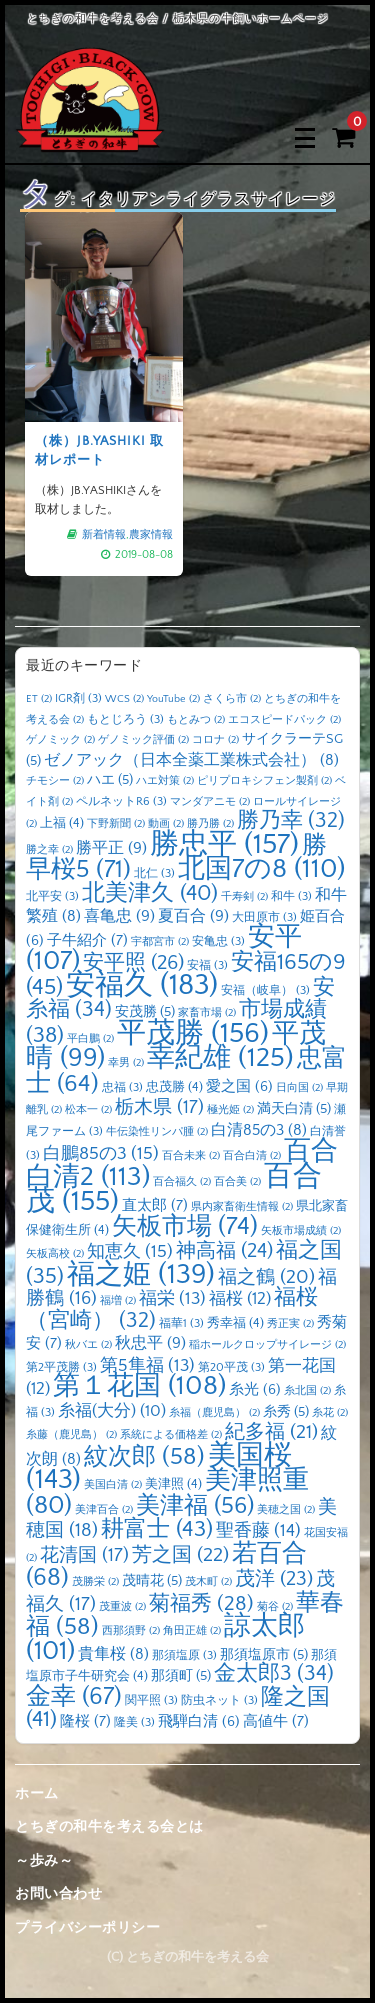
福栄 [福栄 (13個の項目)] (172, 1299)
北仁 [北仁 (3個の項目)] (154, 873)
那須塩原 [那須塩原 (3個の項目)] (184, 1655)
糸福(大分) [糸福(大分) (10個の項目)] (112, 1411)
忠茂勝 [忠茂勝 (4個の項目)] (174, 1087)
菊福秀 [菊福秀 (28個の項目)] (201, 1603)
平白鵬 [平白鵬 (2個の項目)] (90, 1039)
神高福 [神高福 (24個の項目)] (224, 1251)
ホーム (37, 1794)
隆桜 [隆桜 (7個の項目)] (85, 1721)
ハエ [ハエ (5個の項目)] (110, 780)
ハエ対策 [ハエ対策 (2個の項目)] (165, 781)
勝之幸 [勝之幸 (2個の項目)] (49, 850)
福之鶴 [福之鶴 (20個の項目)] (266, 1277)
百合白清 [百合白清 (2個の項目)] (252, 1156)
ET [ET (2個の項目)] (39, 699)
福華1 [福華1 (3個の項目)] (181, 1323)
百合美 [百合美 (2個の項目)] (237, 1182)
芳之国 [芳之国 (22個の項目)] (180, 1555)
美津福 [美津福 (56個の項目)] (195, 1506)
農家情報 (148, 527)
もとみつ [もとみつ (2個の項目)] (196, 720)
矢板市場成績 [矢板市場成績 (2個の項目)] (301, 1231)
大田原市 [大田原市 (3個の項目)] (264, 917)
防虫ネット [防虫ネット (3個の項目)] (219, 1700)
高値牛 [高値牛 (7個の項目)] (276, 1721)
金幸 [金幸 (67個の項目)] (74, 1696)
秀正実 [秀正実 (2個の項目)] (290, 1324)
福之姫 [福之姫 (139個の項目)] (141, 1274)
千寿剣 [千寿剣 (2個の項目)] (244, 897)
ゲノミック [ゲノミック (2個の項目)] (60, 740)
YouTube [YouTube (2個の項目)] (173, 699)
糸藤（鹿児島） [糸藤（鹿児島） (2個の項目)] (71, 1435)
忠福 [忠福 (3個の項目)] (122, 1087)
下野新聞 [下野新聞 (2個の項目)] (116, 824)
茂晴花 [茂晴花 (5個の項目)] (152, 1581)
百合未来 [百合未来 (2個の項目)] (191, 1156)
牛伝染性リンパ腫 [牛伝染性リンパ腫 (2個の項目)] (157, 1132)
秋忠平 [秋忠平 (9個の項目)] (150, 1343)
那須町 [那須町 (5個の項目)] (181, 1676)
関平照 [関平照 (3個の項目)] (151, 1700)
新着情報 (104, 527)
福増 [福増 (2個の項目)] (118, 1301)
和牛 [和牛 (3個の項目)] (291, 896)
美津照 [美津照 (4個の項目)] (173, 1484)
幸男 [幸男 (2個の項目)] (126, 1063)
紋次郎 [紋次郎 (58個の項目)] (144, 1456)
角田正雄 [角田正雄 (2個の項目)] (192, 1631)
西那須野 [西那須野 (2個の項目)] (131, 1631)
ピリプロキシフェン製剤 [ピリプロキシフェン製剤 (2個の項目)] (264, 781)
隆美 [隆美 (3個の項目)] (134, 1722)
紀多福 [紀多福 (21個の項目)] (271, 1432)
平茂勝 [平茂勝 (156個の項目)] (193, 1033)
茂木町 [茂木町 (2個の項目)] (208, 1582)
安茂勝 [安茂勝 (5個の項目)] (145, 1012)
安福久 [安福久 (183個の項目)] (142, 985)
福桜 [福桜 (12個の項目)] (240, 1298)
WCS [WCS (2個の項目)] (124, 699)
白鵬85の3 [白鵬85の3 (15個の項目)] (101, 1154)
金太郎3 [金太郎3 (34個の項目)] (274, 1674)
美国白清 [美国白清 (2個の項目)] (113, 1485)
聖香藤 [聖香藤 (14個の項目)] (258, 1531)
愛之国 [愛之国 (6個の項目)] (239, 1087)
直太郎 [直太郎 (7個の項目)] (155, 1205)
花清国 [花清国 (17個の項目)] (84, 1555)
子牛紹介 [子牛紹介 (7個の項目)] (87, 940)
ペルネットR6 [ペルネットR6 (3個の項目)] (121, 801)
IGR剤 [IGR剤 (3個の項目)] (78, 698)
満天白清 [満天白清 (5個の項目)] (294, 1109)
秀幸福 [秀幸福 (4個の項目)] (235, 1323)
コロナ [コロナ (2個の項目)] (215, 740)
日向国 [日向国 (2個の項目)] (299, 1088)
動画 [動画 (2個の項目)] (166, 824)
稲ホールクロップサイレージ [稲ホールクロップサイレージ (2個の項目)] (267, 1345)
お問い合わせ (58, 1894)
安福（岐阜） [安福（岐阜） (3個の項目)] (265, 990)
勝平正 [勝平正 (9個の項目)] (111, 848)
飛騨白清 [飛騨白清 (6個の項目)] (199, 1722)
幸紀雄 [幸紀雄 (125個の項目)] (220, 1058)
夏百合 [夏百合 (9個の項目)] (193, 916)
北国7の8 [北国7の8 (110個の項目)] (261, 869)
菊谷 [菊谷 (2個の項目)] (275, 1607)
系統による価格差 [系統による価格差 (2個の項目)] (171, 1435)
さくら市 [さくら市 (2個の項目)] (232, 699)
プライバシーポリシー (87, 1928)
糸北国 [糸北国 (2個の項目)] (307, 1391)
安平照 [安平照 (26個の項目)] (133, 963)
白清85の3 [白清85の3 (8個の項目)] (259, 1130)
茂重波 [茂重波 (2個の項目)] (122, 1607)
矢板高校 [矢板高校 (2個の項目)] (55, 1254)
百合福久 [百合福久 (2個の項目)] (182, 1182)
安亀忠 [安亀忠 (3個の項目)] (218, 941)
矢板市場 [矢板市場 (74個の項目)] (185, 1227)
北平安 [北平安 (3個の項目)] (52, 896)
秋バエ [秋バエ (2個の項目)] (88, 1345)
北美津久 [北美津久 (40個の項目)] (150, 893)
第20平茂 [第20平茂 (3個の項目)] (231, 1367)
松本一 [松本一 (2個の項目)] (88, 1110)
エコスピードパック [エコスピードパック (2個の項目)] (284, 720)
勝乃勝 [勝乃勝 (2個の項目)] (210, 824)
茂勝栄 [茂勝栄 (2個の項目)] (95, 1582)
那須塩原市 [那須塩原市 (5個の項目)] (264, 1655)
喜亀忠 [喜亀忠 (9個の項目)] (119, 916)
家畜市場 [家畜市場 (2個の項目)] (207, 1013)
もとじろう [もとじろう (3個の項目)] (125, 719)
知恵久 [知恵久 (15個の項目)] (130, 1252)
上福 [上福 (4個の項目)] (62, 823)
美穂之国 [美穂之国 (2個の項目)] (286, 1510)
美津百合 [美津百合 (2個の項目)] (104, 1510)
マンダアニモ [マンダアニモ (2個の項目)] (210, 802)
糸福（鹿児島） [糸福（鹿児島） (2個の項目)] (214, 1413)
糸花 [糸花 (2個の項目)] (330, 1413)
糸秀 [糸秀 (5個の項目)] (286, 1412)
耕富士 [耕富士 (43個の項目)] (157, 1529)
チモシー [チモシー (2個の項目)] (55, 781)
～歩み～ (44, 1861)
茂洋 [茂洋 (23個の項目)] (274, 1579)
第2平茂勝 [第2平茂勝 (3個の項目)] (61, 1367)
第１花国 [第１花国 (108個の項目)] (139, 1386)
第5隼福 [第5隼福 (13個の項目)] (147, 1366)
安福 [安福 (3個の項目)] (207, 965)
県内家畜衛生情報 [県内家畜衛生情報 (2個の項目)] (242, 1207)
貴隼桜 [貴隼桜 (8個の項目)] (113, 1654)
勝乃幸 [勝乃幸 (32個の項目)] (291, 821)
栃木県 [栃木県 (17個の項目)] (159, 1107)
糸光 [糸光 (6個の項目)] (255, 1390)
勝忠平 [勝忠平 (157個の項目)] (224, 844)
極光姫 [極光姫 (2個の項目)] (230, 1110)
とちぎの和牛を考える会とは (109, 1827)
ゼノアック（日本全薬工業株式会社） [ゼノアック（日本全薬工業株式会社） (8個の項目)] (191, 760)
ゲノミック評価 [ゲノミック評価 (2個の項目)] (143, 740)
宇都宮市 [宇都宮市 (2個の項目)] (160, 942)
